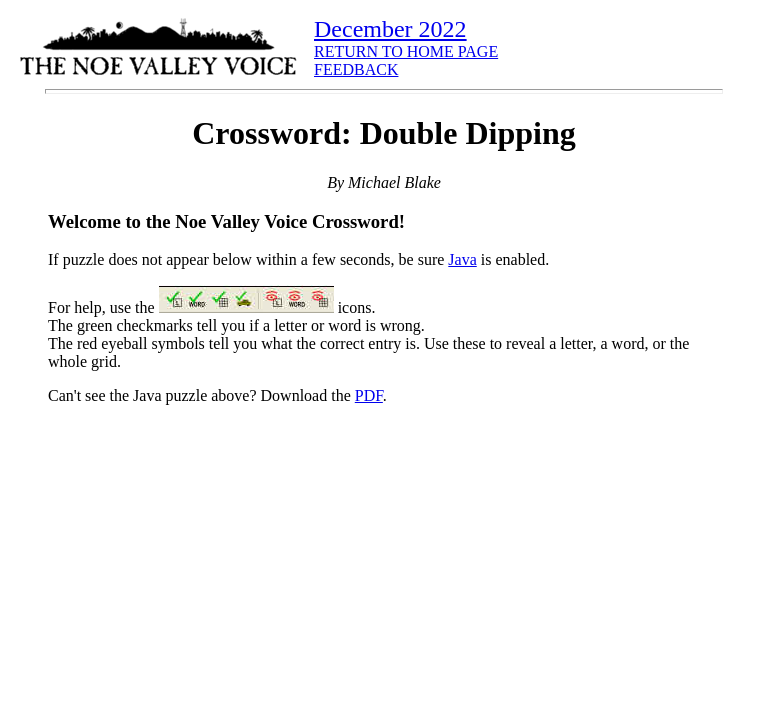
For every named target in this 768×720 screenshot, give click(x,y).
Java (462, 259)
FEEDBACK (356, 69)
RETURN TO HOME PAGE (406, 51)
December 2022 (390, 29)
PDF (369, 395)
